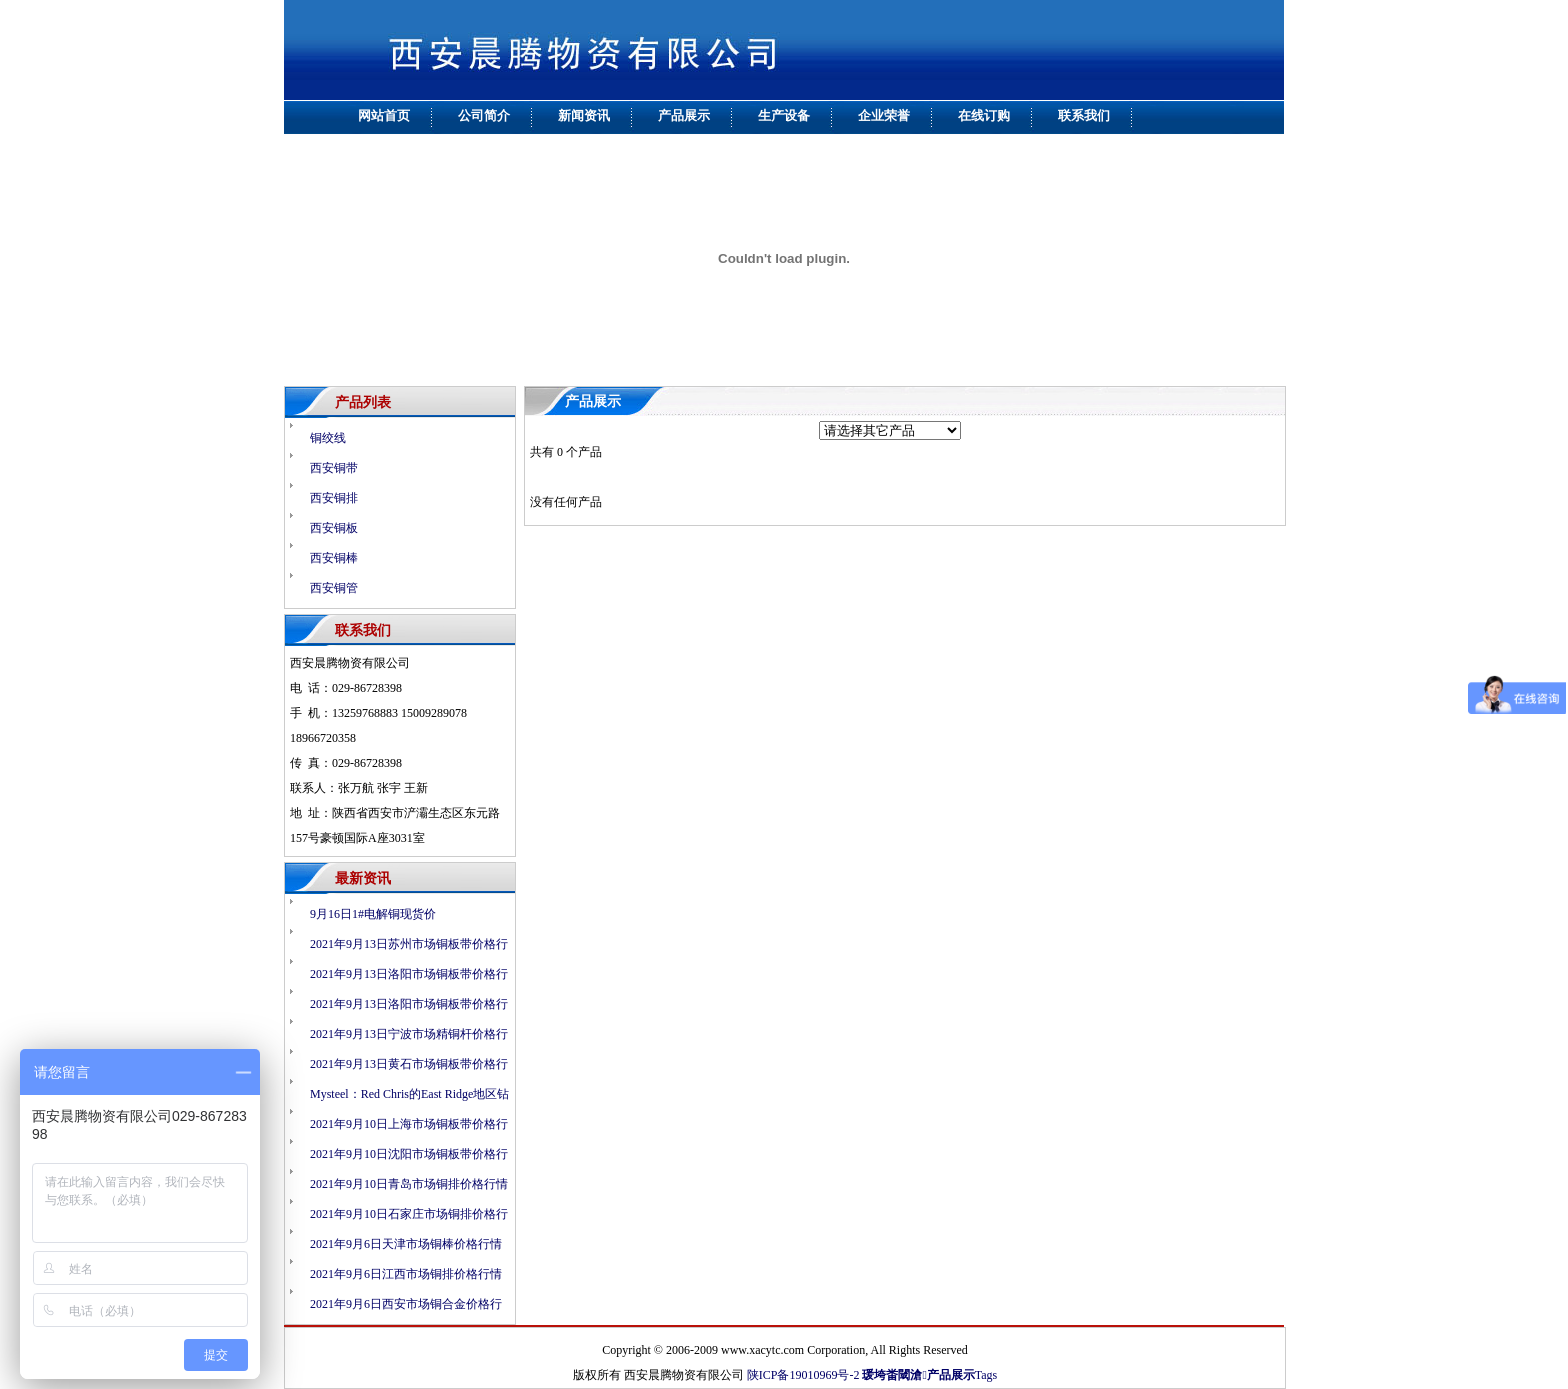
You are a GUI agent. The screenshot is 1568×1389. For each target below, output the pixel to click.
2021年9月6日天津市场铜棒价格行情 (406, 1244)
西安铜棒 (334, 558)
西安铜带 (334, 468)
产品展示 (684, 115)
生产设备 (784, 115)
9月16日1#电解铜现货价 (373, 914)
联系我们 (1084, 115)
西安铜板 (334, 528)
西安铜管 (334, 588)
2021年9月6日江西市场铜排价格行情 (406, 1274)
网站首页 (384, 115)
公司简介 (484, 115)
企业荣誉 (884, 115)
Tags (986, 1375)
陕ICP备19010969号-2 (803, 1375)
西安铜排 (334, 498)
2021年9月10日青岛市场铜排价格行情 (409, 1184)
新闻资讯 (584, 115)
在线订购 (984, 115)
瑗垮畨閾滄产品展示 (918, 1375)
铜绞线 (328, 438)
